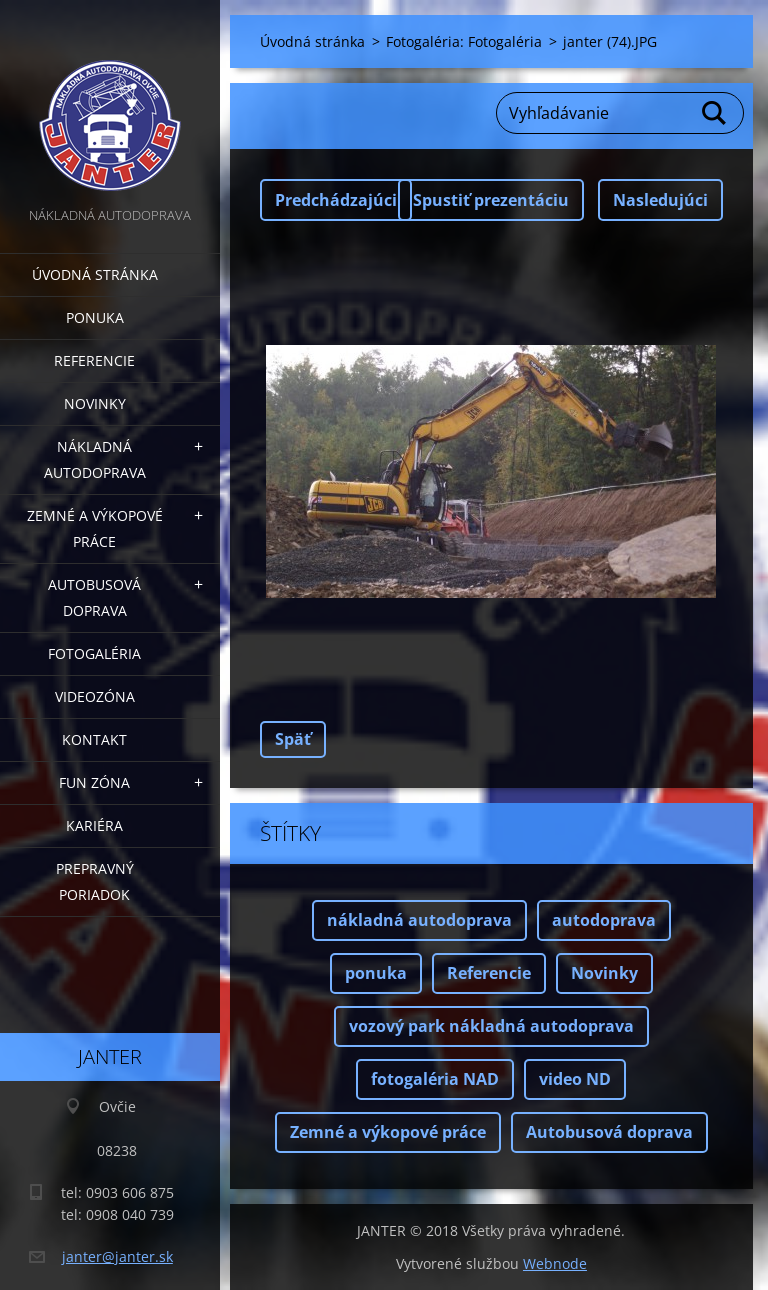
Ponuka (95, 317)
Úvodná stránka (95, 274)
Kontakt (94, 739)
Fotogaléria (94, 653)
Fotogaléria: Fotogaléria (464, 41)
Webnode (555, 1263)
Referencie (94, 360)
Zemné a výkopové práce (95, 528)
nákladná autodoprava (419, 920)
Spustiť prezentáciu (491, 200)
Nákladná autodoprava (95, 459)
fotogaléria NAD (435, 1079)
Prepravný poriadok (95, 881)
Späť (293, 739)
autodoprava (604, 920)
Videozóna (95, 696)
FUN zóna (94, 782)
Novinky (95, 403)
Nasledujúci (660, 200)
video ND (575, 1079)
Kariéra (94, 825)
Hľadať (715, 113)
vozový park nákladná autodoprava (491, 1026)
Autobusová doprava (94, 597)
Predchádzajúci (336, 200)
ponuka (376, 973)
